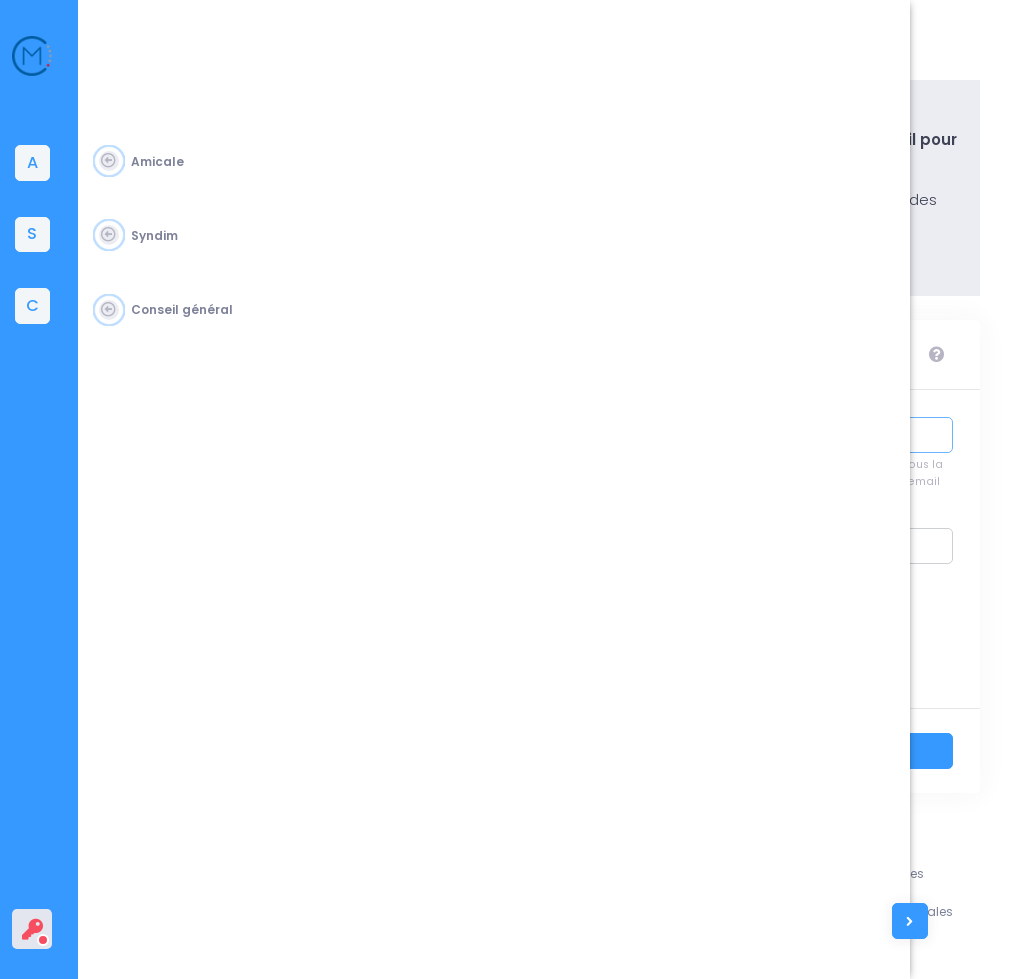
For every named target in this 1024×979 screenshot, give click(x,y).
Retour (706, 757)
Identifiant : (703, 443)
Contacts (789, 948)
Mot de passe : (696, 554)
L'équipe (784, 911)
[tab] (45, 163)
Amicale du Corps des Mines (242, 939)
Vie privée (886, 948)
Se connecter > (871, 757)
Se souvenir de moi (816, 643)
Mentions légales (909, 873)
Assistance (794, 873)
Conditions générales (924, 911)
